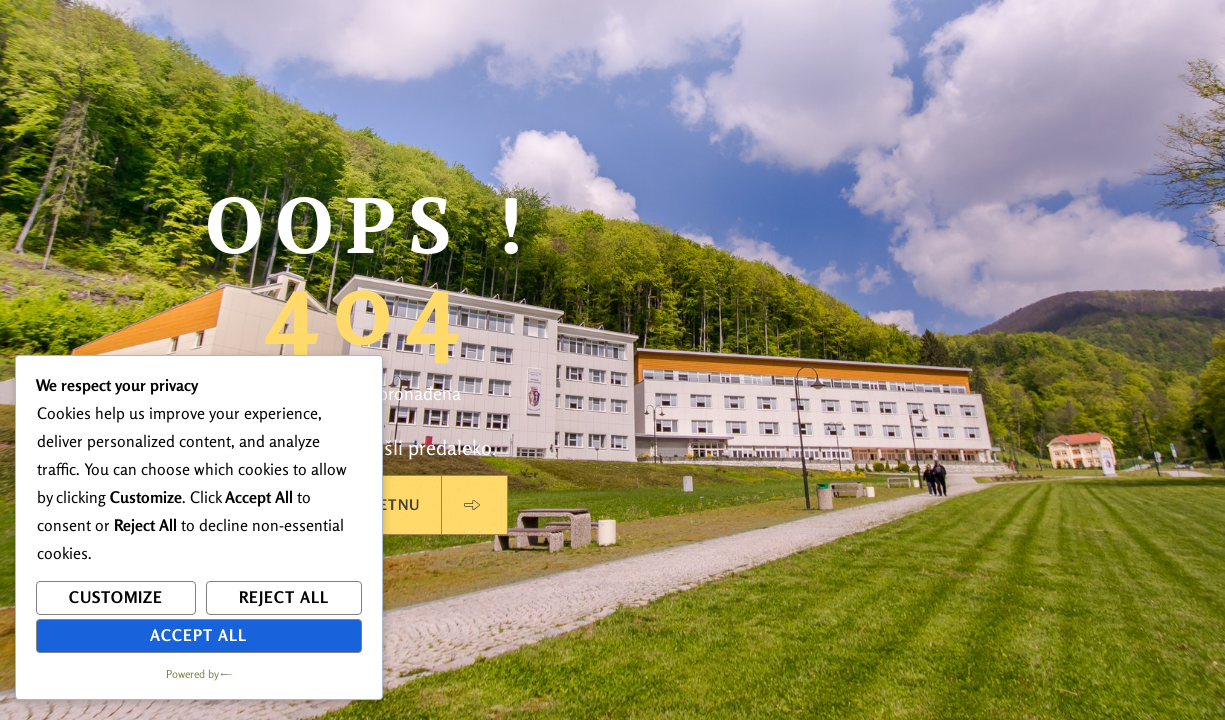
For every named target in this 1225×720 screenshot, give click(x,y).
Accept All (198, 635)
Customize (116, 597)
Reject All (284, 597)
